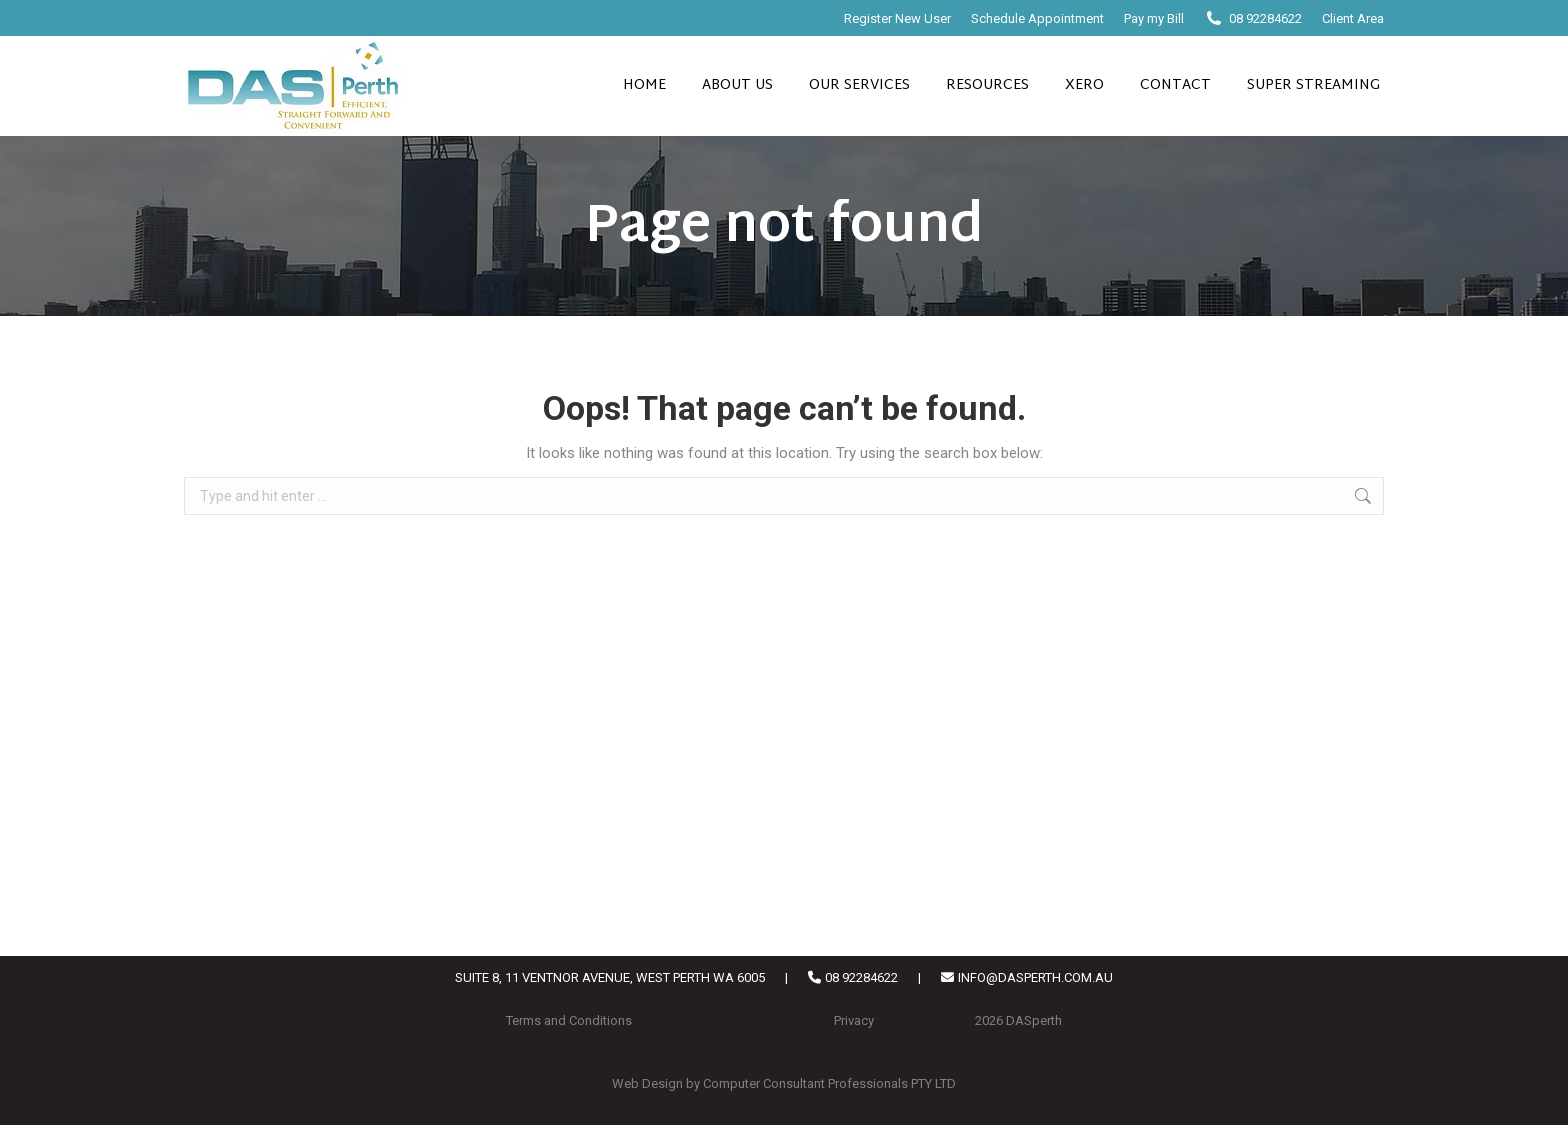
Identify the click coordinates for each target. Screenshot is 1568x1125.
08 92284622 (1265, 18)
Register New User (897, 18)
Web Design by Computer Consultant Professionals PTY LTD (784, 1083)
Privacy (854, 1020)
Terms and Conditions (569, 1020)
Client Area (1353, 18)
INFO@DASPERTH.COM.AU (1035, 977)
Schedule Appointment (1037, 18)
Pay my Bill (1154, 18)
